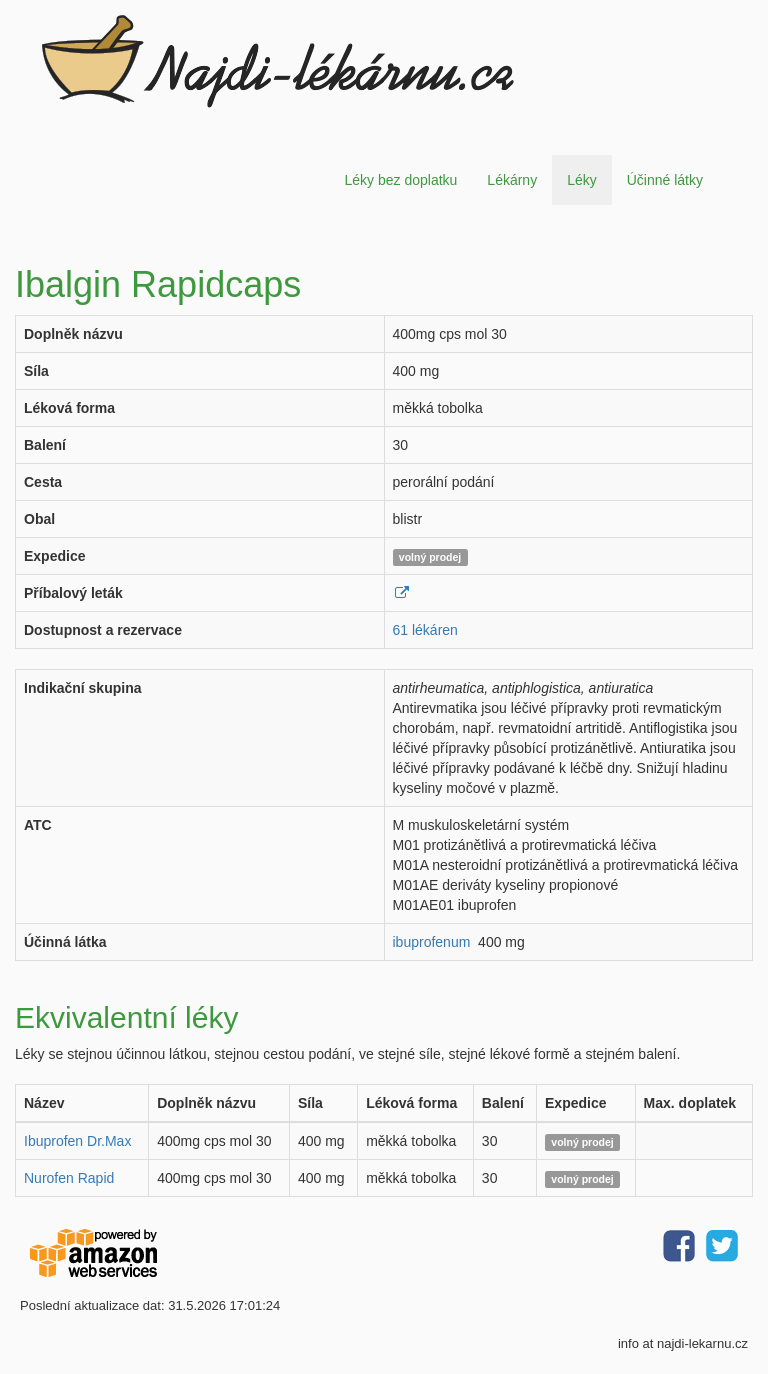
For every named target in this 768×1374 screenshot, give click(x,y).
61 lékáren (425, 630)
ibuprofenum (432, 942)
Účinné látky (665, 180)
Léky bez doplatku (400, 180)
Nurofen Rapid (69, 1178)
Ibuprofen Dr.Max (77, 1141)
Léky (582, 180)
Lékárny (512, 180)
